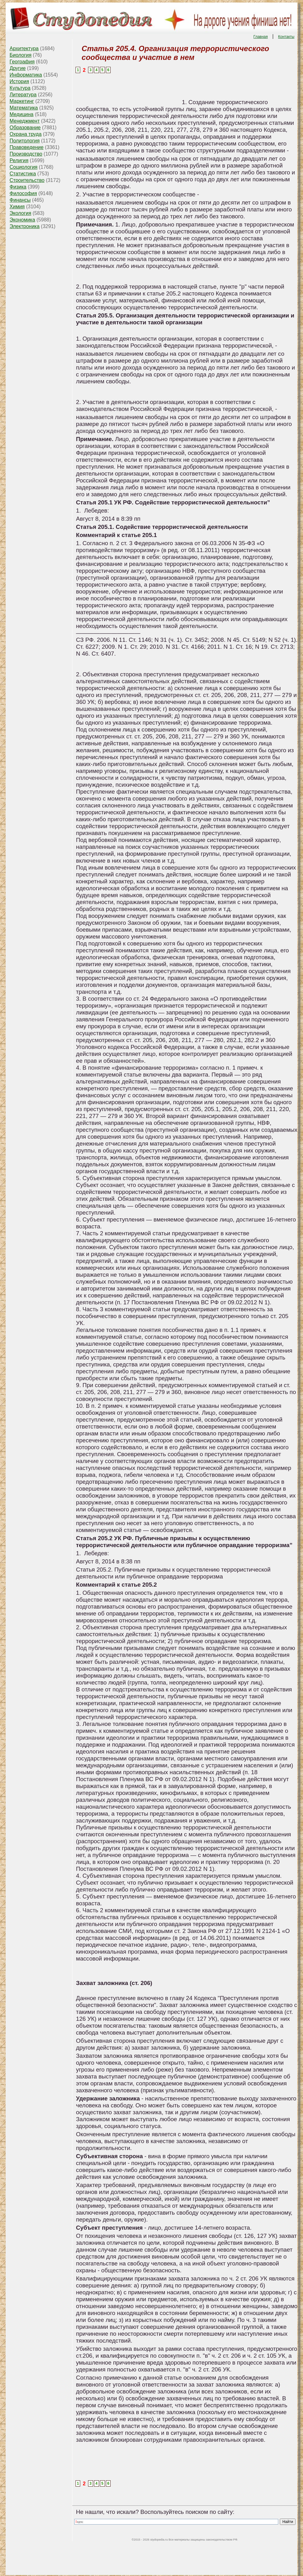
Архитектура (24, 48)
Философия (23, 193)
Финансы (20, 200)
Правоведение (27, 147)
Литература (23, 94)
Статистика (23, 173)
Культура (20, 88)
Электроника (25, 226)
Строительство (27, 180)
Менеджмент (25, 121)
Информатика (26, 74)
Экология (20, 213)
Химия (17, 206)
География (22, 61)
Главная (260, 37)
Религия (19, 160)
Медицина (22, 114)
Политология (25, 140)
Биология (21, 55)
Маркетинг (22, 101)
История (19, 81)
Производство (26, 154)
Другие (18, 68)
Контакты (286, 37)
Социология (24, 167)
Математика (24, 107)
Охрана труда (26, 134)
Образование (25, 127)
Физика (18, 186)
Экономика (22, 219)
